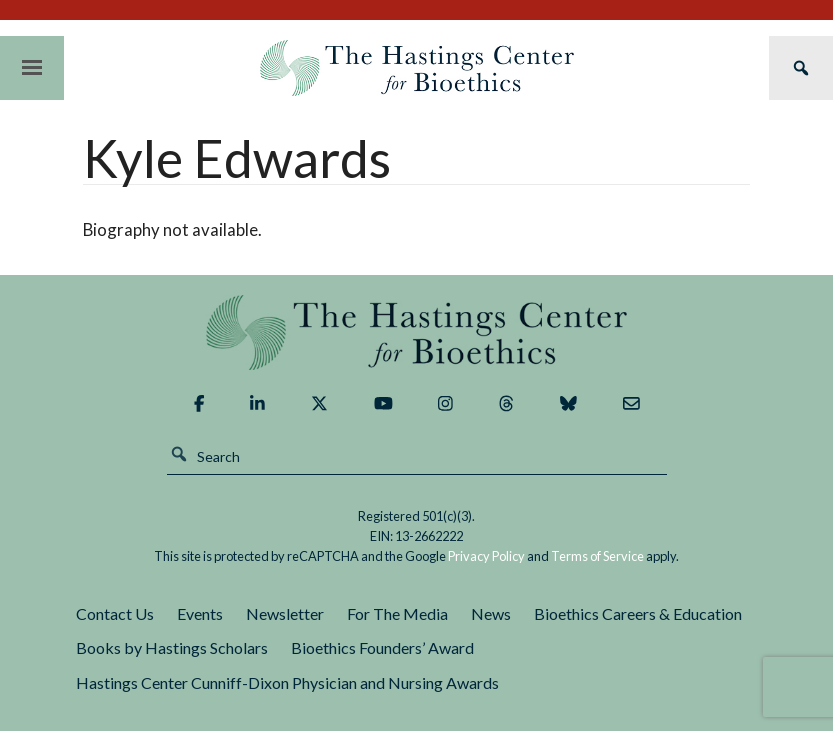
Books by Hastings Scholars (172, 647)
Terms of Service (597, 556)
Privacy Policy (486, 556)
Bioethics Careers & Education (638, 613)
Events (200, 613)
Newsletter (285, 613)
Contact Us (115, 613)
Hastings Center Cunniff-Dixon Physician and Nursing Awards (287, 682)
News (491, 613)
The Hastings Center (417, 332)
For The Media (397, 613)
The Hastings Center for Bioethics (417, 68)
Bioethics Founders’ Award (382, 647)
